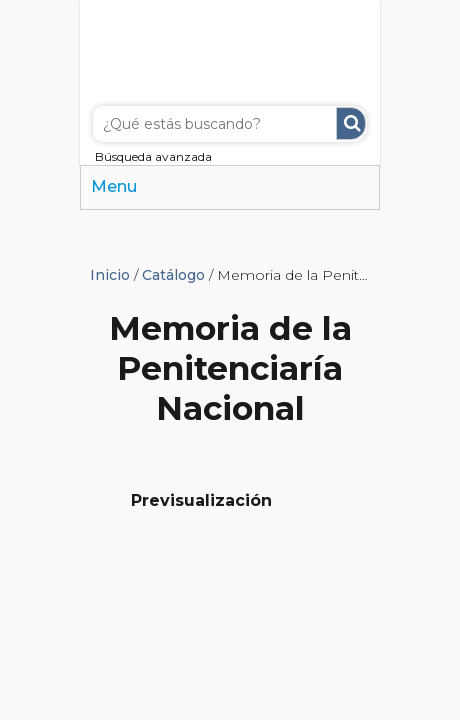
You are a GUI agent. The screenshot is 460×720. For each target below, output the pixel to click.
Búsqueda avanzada (153, 156)
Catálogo (173, 275)
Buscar (351, 123)
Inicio (110, 275)
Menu (114, 186)
